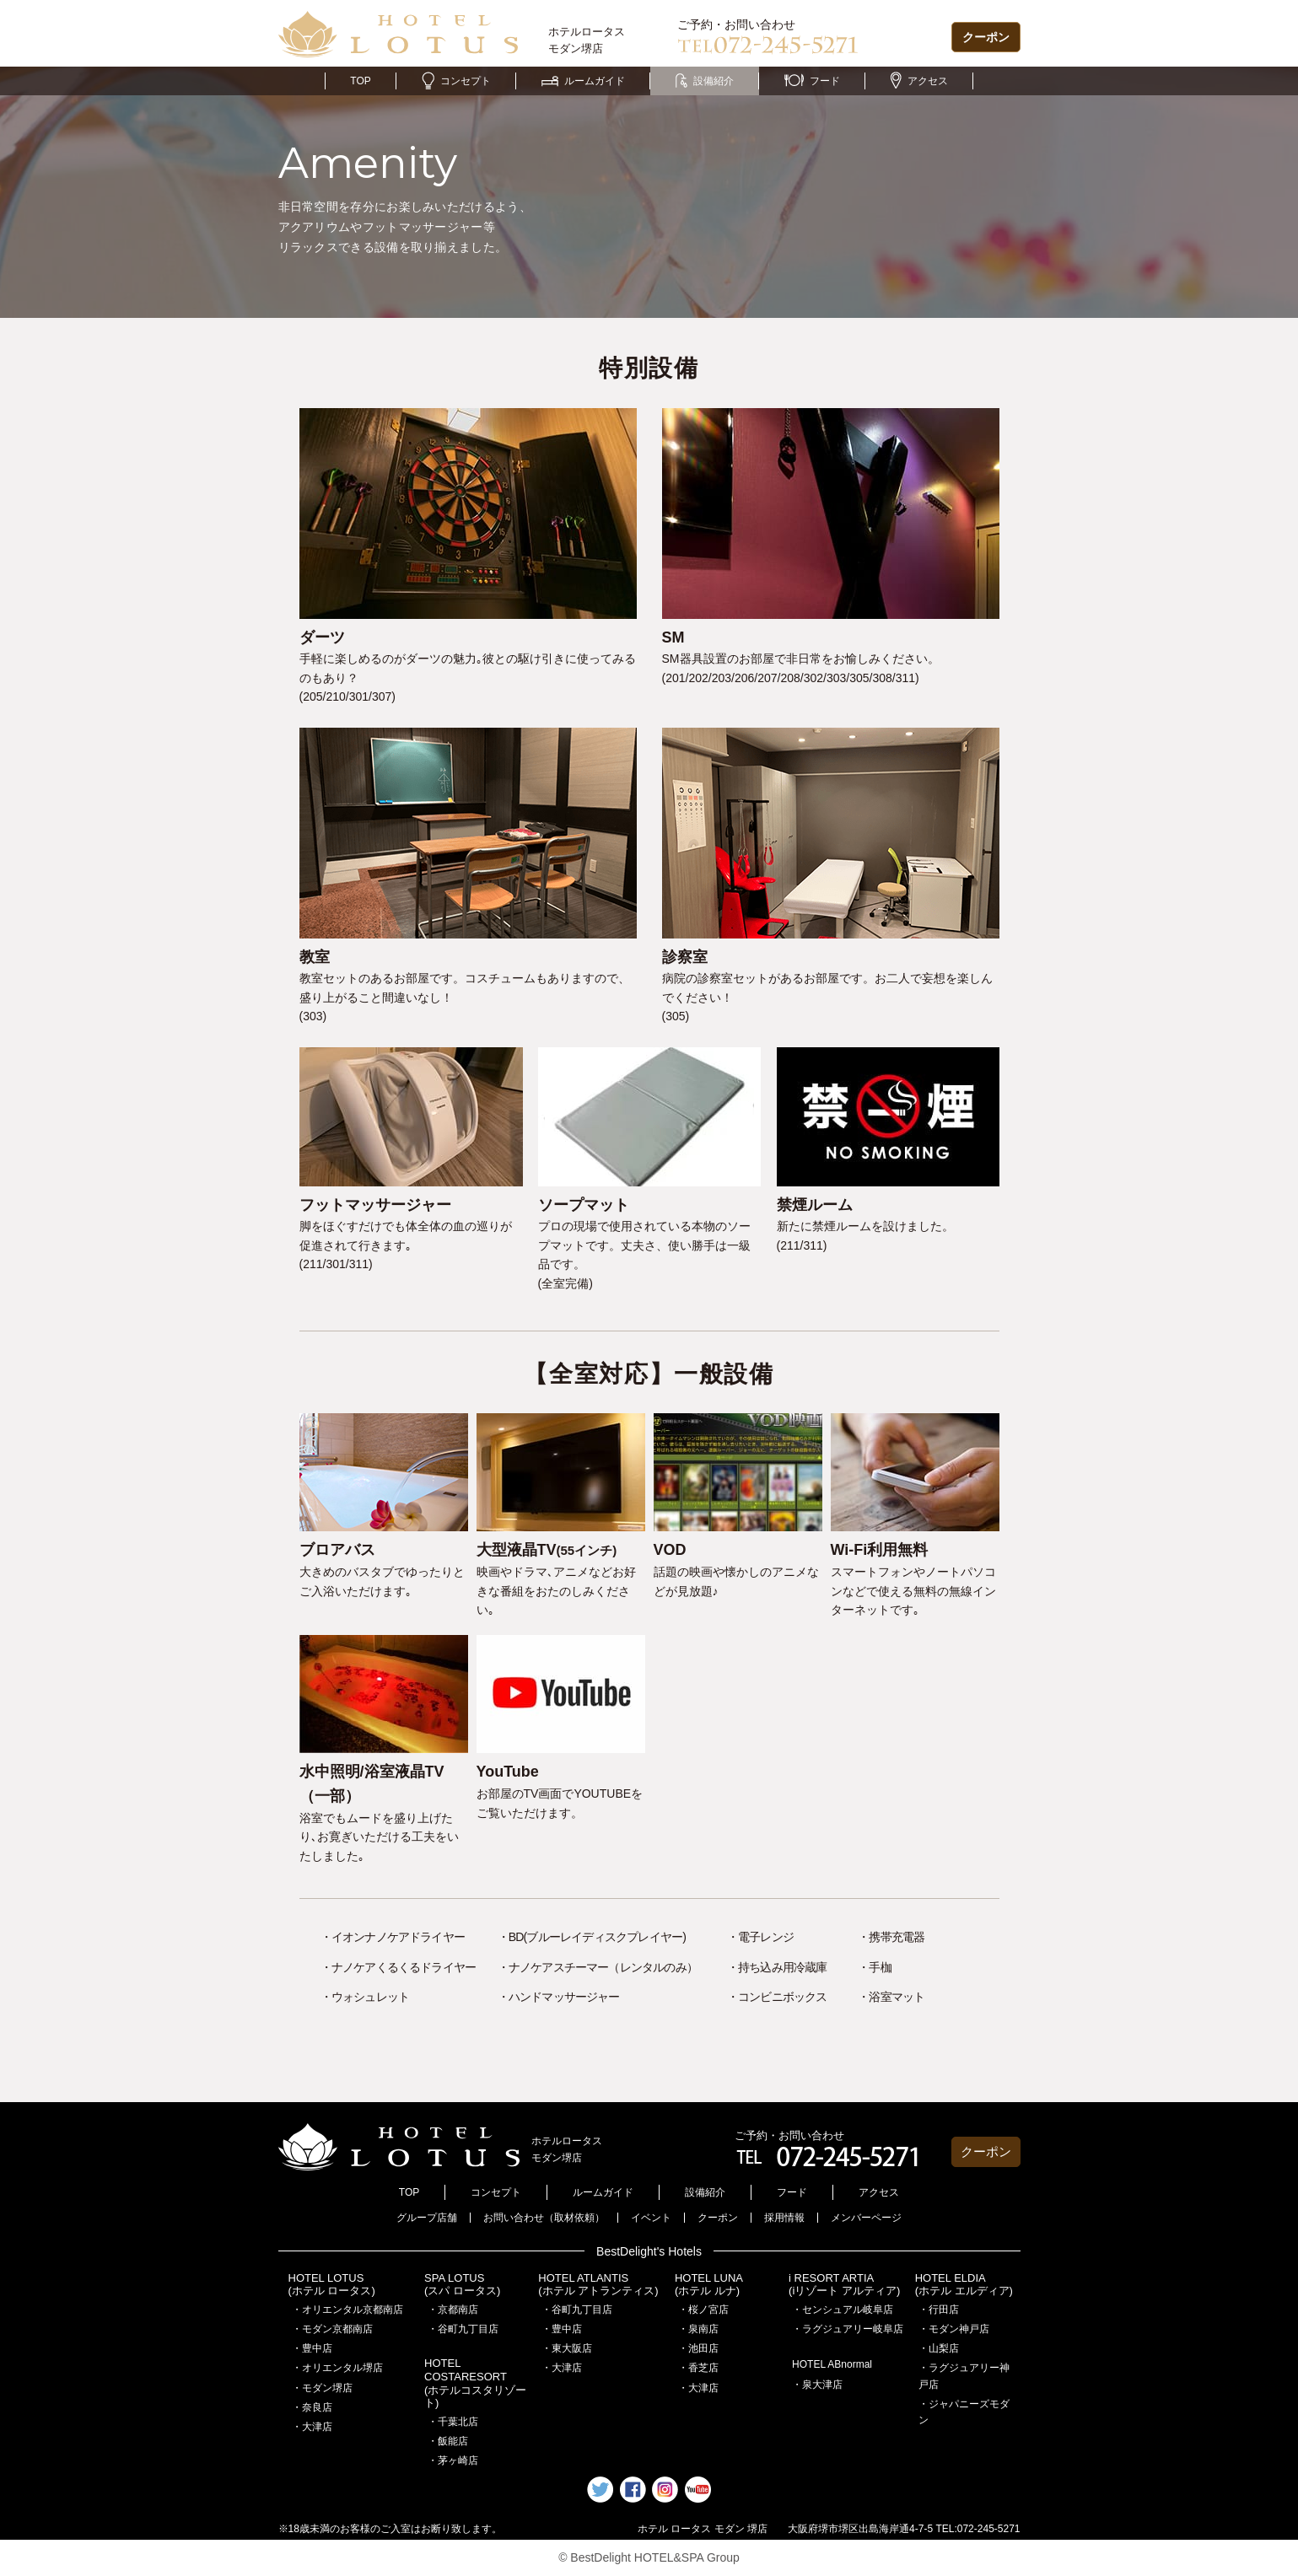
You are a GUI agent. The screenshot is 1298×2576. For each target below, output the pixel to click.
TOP (360, 81)
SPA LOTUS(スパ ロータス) (462, 2285)
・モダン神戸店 (953, 2329)
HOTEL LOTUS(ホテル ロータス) (331, 2285)
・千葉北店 (453, 2422)
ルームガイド (583, 81)
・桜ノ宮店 (703, 2309)
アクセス (919, 81)
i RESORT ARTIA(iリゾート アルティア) (844, 2285)
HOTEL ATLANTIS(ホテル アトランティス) (598, 2285)
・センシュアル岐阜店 (842, 2309)
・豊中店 (312, 2348)
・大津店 (312, 2427)
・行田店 (938, 2309)
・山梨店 (938, 2348)
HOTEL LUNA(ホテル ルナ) (709, 2285)
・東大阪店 (566, 2348)
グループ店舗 (426, 2218)
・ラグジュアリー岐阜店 (847, 2329)
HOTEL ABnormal (832, 2364)
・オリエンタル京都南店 (347, 2309)
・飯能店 (448, 2441)
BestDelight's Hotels (649, 2251)
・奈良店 (312, 2407)
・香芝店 (698, 2368)
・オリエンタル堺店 (337, 2368)
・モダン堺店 (322, 2388)
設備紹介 (705, 81)
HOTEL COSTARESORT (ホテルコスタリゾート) (475, 2383)
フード (812, 81)
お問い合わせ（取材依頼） (544, 2218)
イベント (651, 2218)
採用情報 (784, 2218)
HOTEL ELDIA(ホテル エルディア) (964, 2285)
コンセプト (456, 81)
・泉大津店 (817, 2384)
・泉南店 (698, 2329)
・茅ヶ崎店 (453, 2460)
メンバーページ (866, 2218)
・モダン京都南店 (332, 2329)
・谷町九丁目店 (463, 2329)
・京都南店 (453, 2309)
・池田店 (698, 2348)
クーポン (986, 37)
